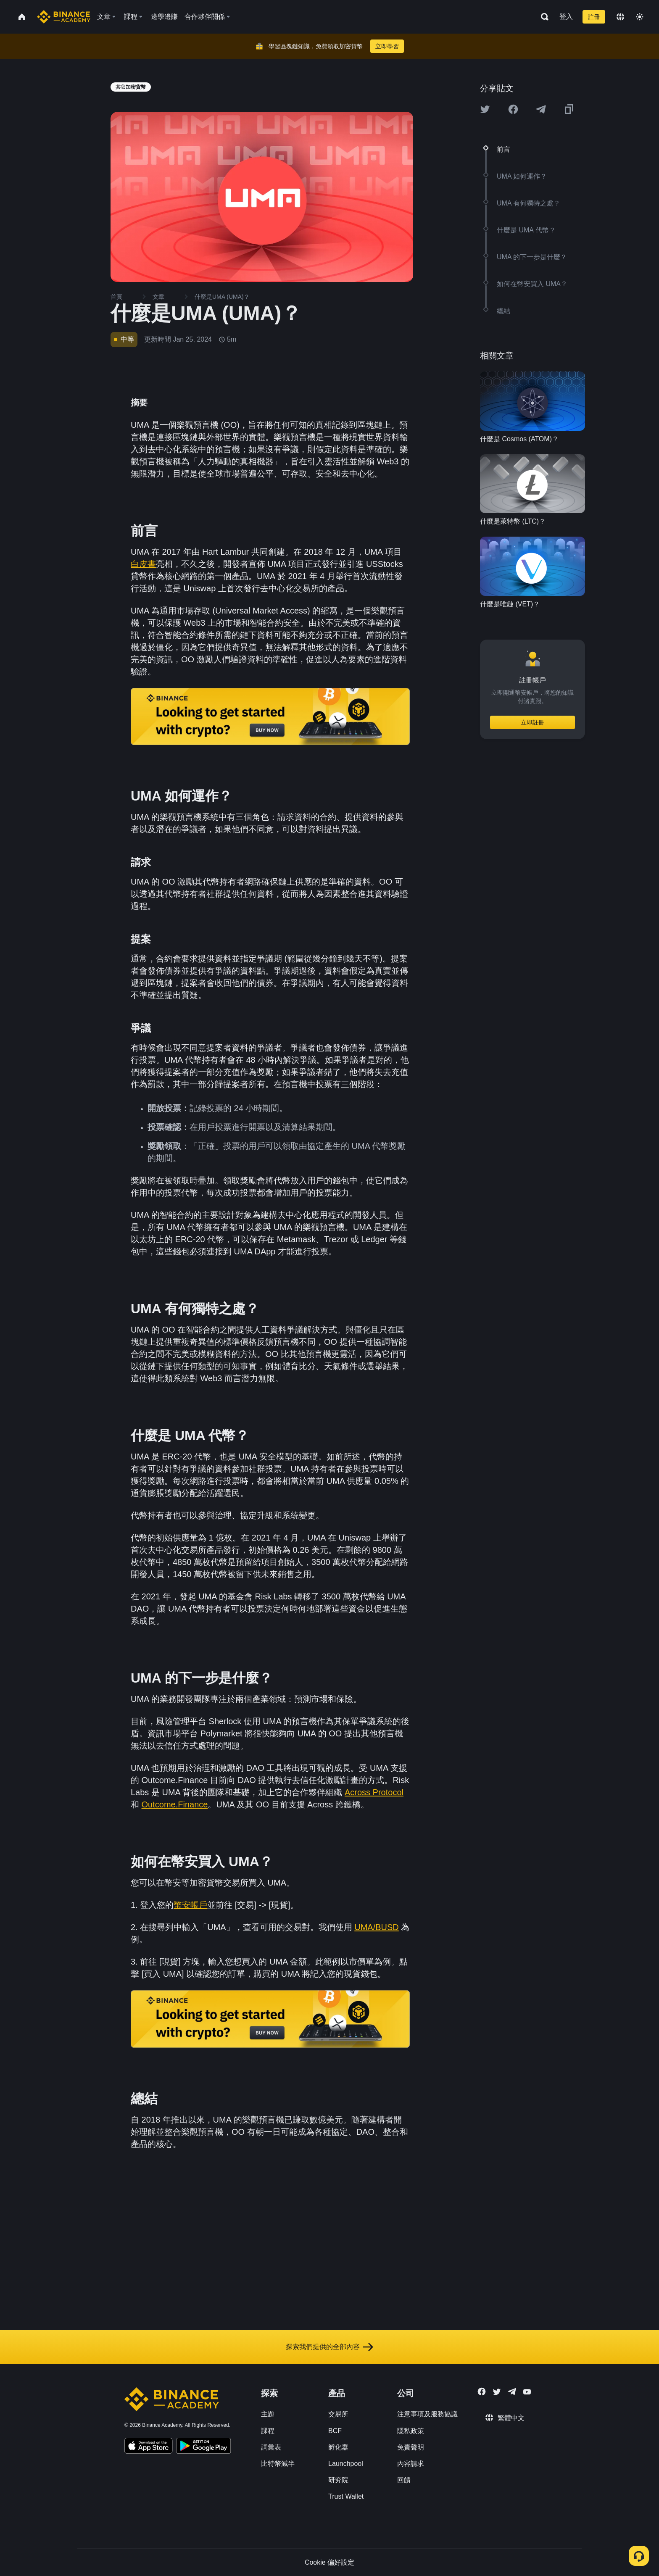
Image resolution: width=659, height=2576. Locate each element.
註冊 (594, 16)
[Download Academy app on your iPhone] (148, 2447)
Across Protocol (374, 1792)
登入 (566, 16)
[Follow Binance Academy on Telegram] (512, 2391)
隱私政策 (410, 2430)
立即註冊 (532, 722)
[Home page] (63, 17)
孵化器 (338, 2447)
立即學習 (387, 46)
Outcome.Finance (175, 1804)
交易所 (338, 2414)
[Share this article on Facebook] (513, 109)
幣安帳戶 (190, 1905)
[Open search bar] (542, 16)
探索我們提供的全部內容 (329, 2347)
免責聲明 (410, 2447)
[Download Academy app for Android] (203, 2447)
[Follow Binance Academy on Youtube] (527, 2391)
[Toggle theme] (639, 16)
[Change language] (620, 16)
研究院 (338, 2480)
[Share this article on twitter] (485, 109)
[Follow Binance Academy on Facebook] (481, 2391)
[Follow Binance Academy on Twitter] (497, 2392)
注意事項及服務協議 (427, 2414)
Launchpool (345, 2463)
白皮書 (143, 564)
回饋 (404, 2480)
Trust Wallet (346, 2496)
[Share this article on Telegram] (541, 109)
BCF (335, 2430)
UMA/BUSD (376, 1927)
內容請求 (410, 2463)
